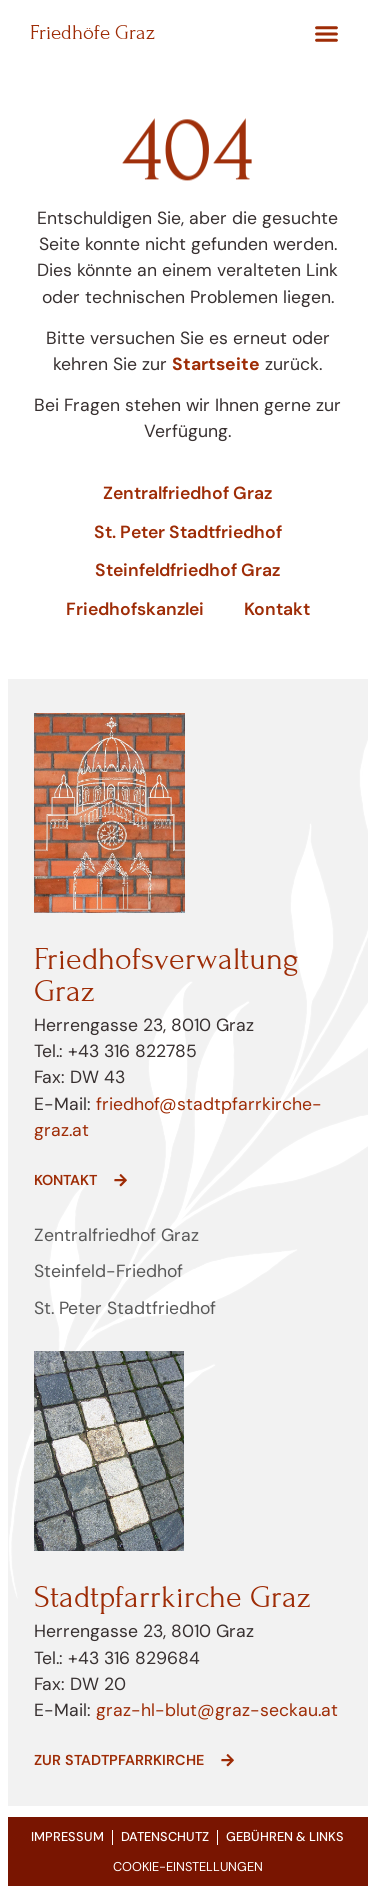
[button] (327, 34)
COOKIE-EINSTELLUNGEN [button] (188, 1866)
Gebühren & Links (285, 1836)
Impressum (67, 1836)
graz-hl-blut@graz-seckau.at (217, 1710)
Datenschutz (165, 1836)
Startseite (216, 364)
